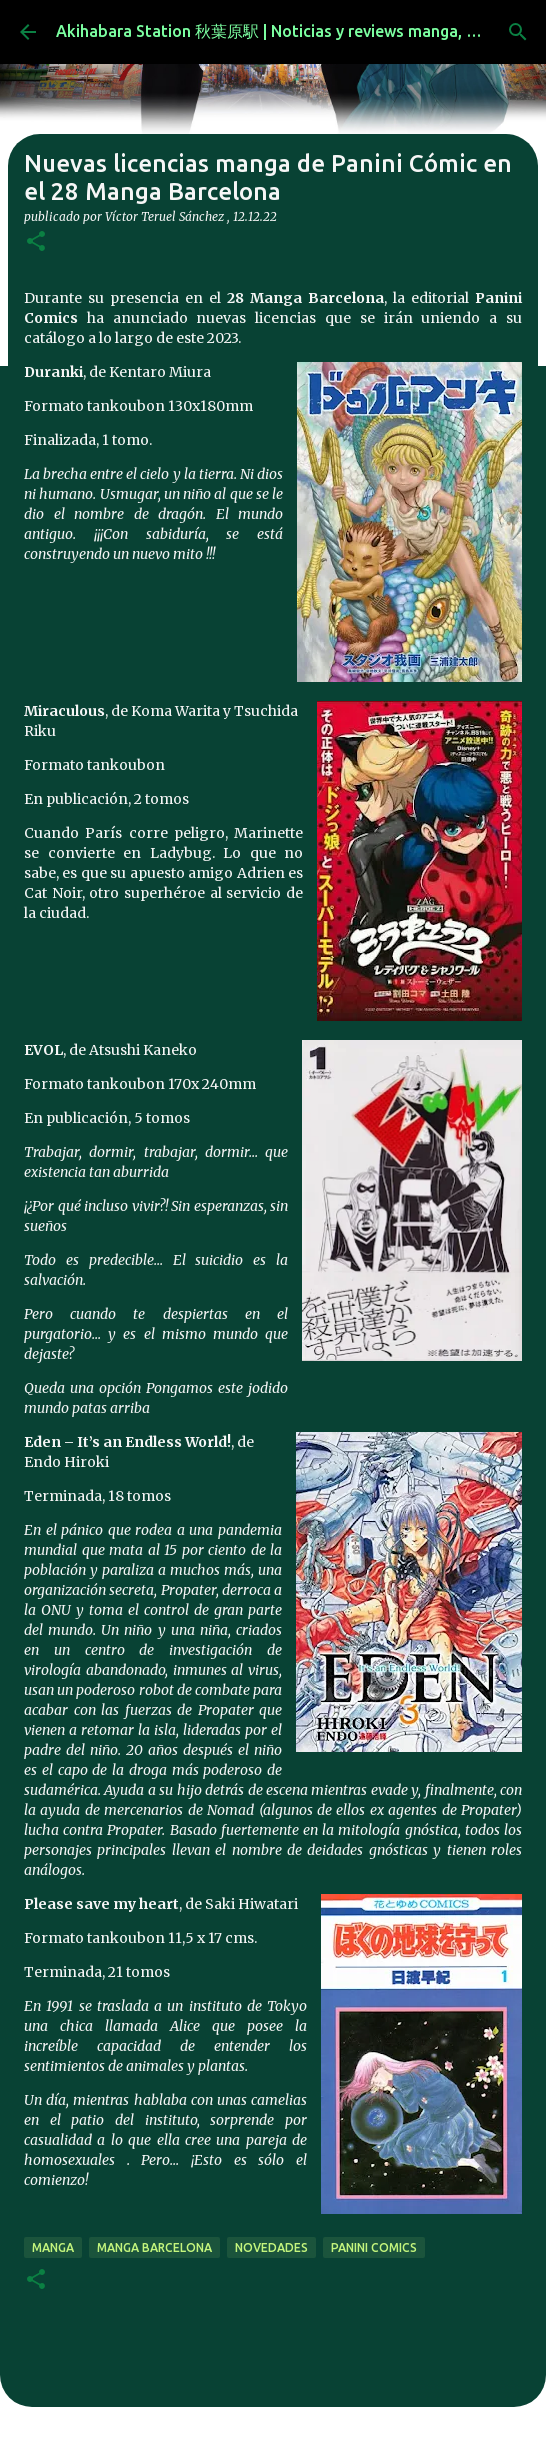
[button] (36, 242)
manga (53, 2247)
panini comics (374, 2247)
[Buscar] (518, 32)
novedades (271, 2247)
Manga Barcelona (154, 2247)
